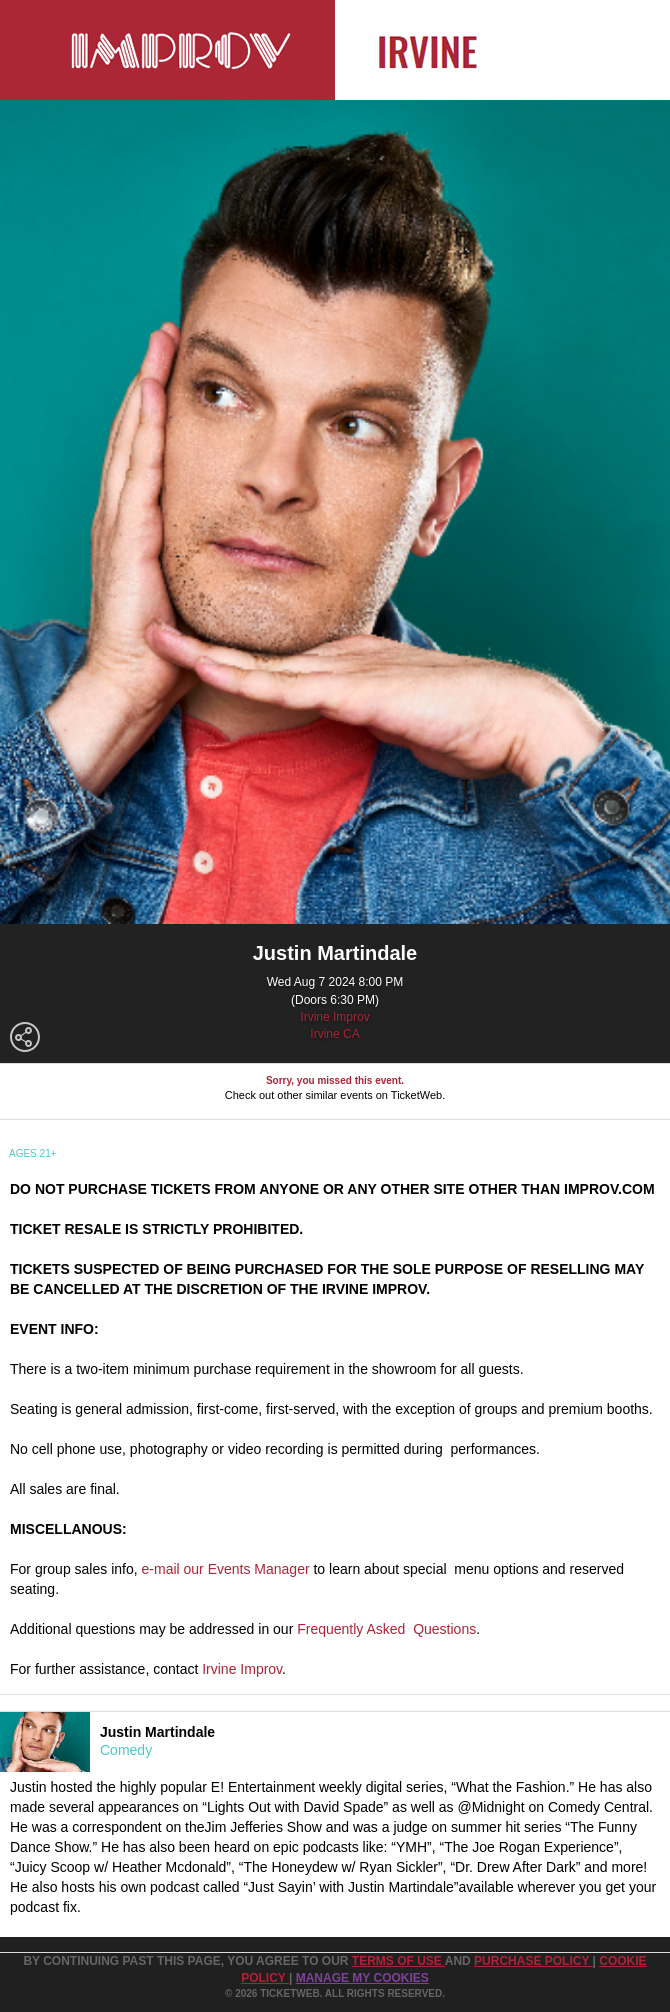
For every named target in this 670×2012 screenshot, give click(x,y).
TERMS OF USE (398, 1961)
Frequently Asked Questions (386, 1629)
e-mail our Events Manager (226, 1569)
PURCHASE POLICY (533, 1961)
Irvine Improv (334, 1017)
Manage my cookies (362, 1978)
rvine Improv (244, 1669)
